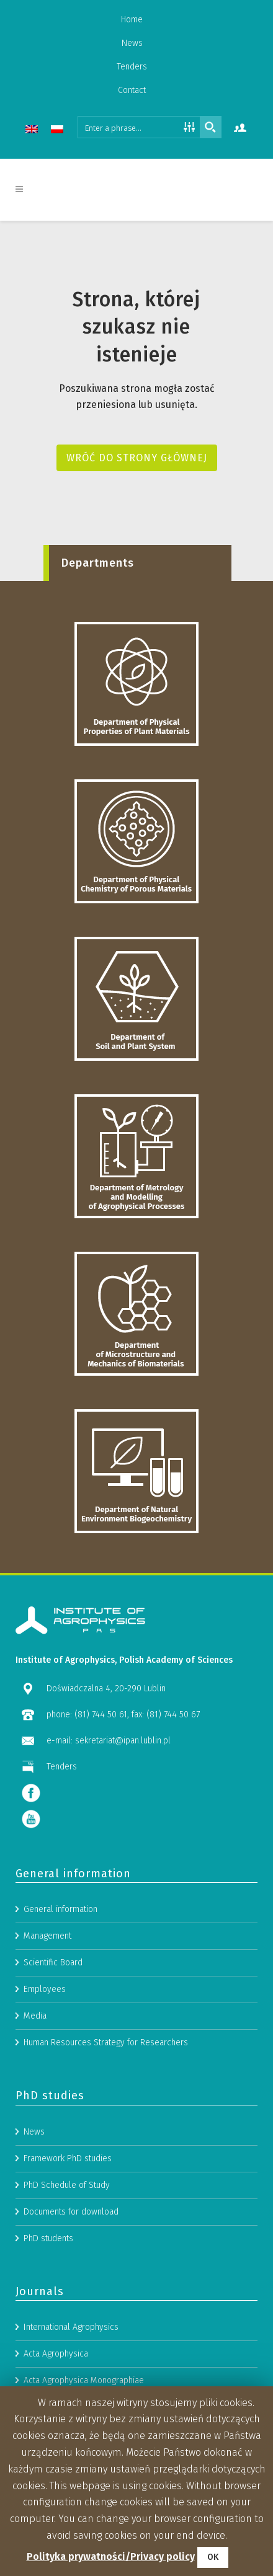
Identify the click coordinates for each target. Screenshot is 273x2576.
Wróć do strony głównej (136, 458)
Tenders (132, 66)
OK (212, 2557)
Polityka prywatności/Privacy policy (111, 2556)
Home (132, 19)
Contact (132, 90)
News (132, 43)
